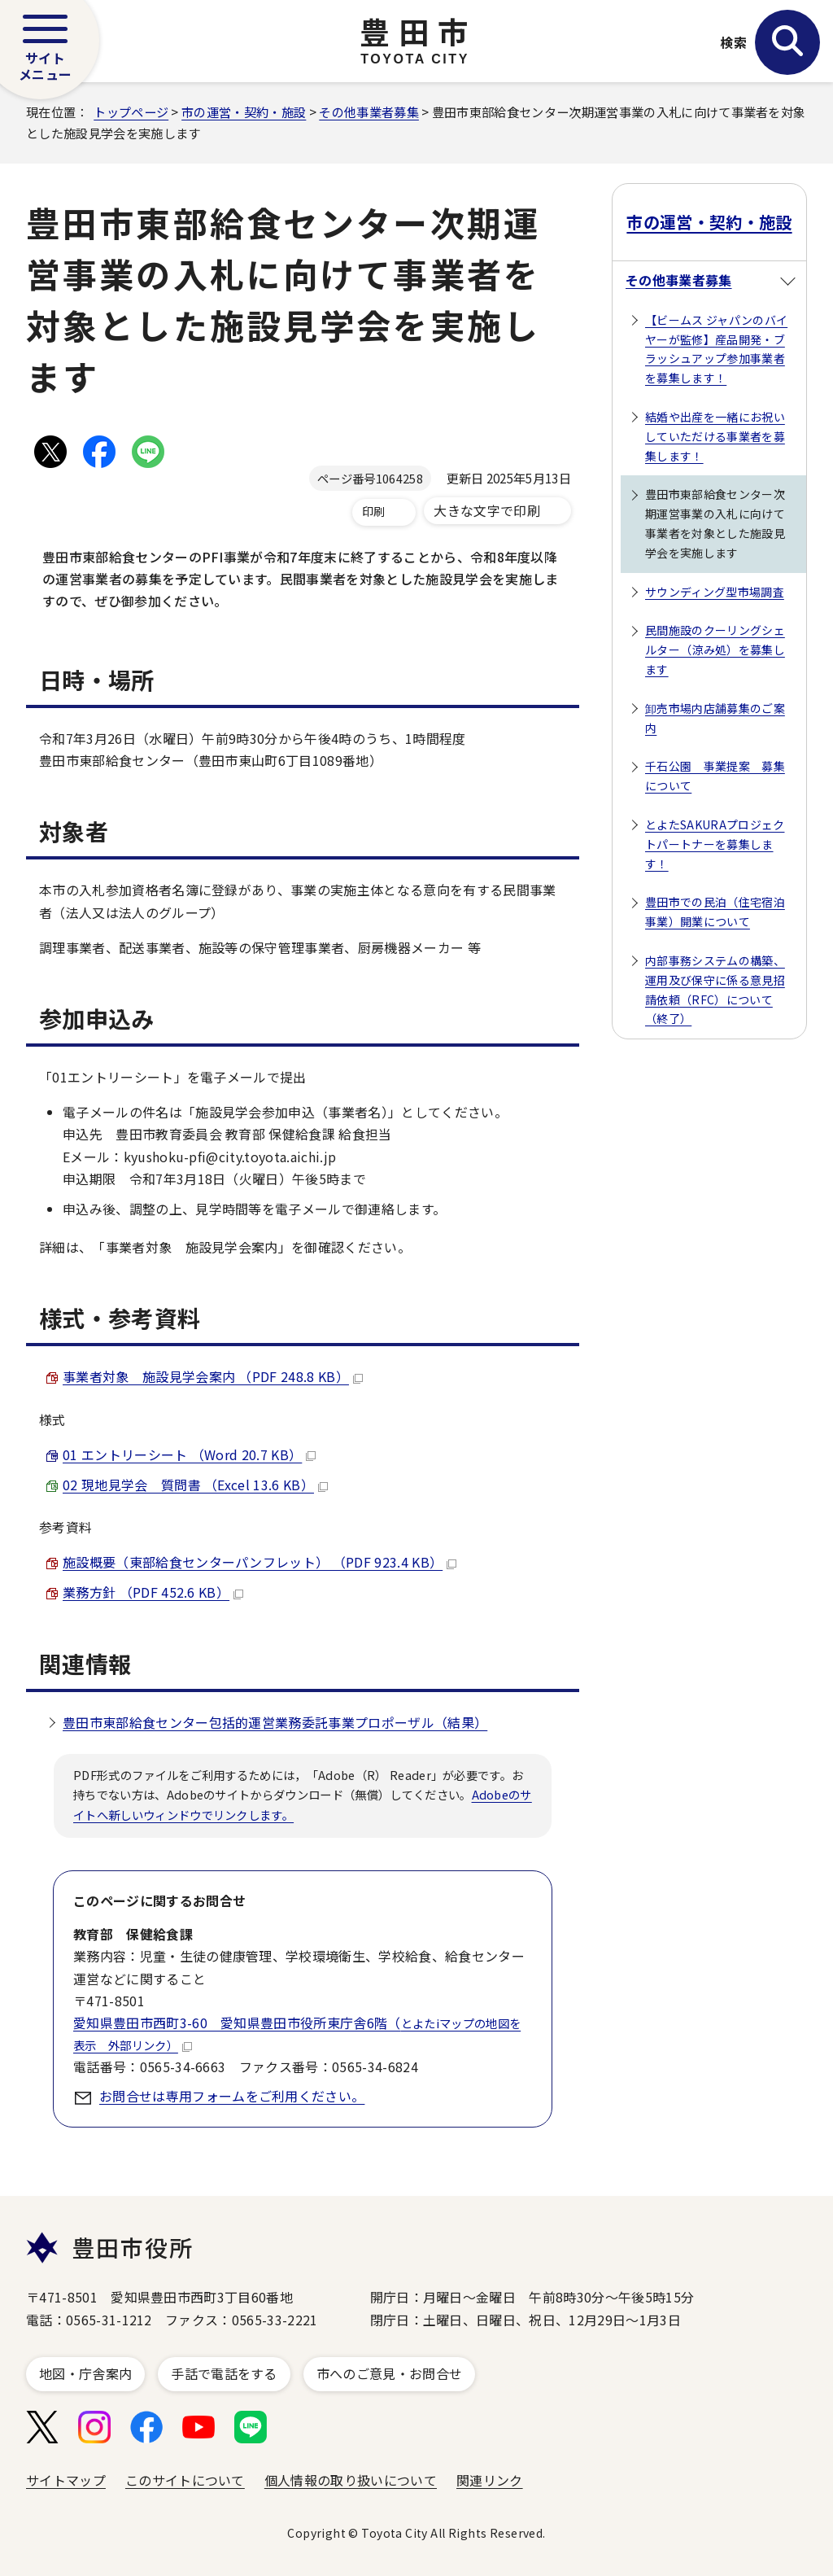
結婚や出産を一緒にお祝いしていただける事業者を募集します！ (715, 436)
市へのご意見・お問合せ (389, 2373)
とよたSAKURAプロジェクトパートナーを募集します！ (714, 844)
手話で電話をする (224, 2373)
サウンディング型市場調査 (714, 592)
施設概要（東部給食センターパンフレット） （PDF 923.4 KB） (259, 1562)
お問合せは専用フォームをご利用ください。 (231, 2096)
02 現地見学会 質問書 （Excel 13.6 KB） (195, 1484)
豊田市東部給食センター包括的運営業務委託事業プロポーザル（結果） (275, 1722)
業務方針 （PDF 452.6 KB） (153, 1592)
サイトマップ (66, 2480)
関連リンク (489, 2480)
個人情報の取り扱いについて (350, 2480)
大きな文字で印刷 (487, 510)
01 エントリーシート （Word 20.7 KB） (189, 1454)
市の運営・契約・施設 (243, 111)
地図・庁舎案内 (85, 2373)
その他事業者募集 (369, 111)
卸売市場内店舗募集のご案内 (715, 718)
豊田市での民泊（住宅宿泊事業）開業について (715, 911)
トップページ (131, 111)
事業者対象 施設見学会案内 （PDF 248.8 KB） (213, 1376)
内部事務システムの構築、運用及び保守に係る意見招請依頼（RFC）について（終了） (715, 989)
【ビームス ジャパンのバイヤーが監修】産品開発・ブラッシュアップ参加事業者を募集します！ (716, 349)
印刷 (374, 511)
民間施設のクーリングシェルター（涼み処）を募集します (715, 649)
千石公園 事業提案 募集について (715, 776)
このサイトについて (185, 2480)
